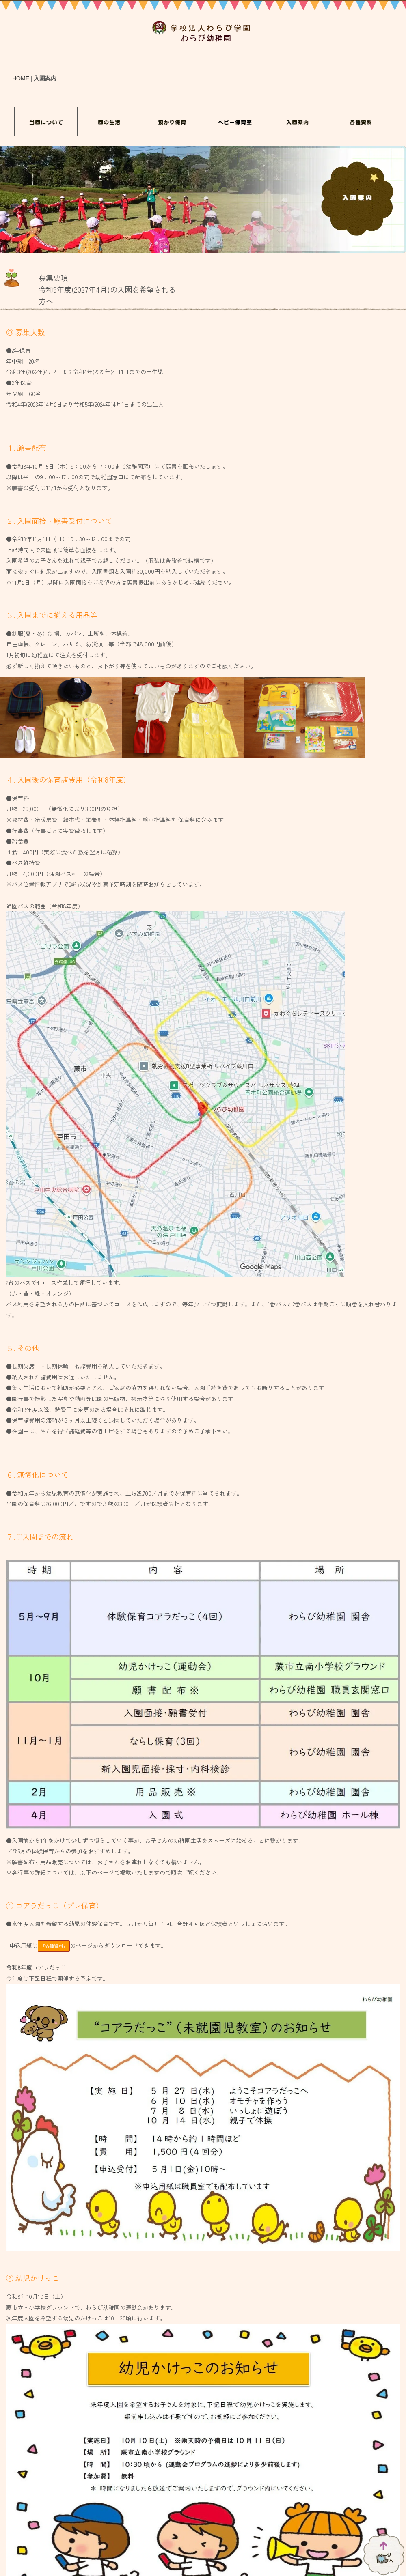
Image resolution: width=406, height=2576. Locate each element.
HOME (20, 78)
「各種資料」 (54, 1946)
